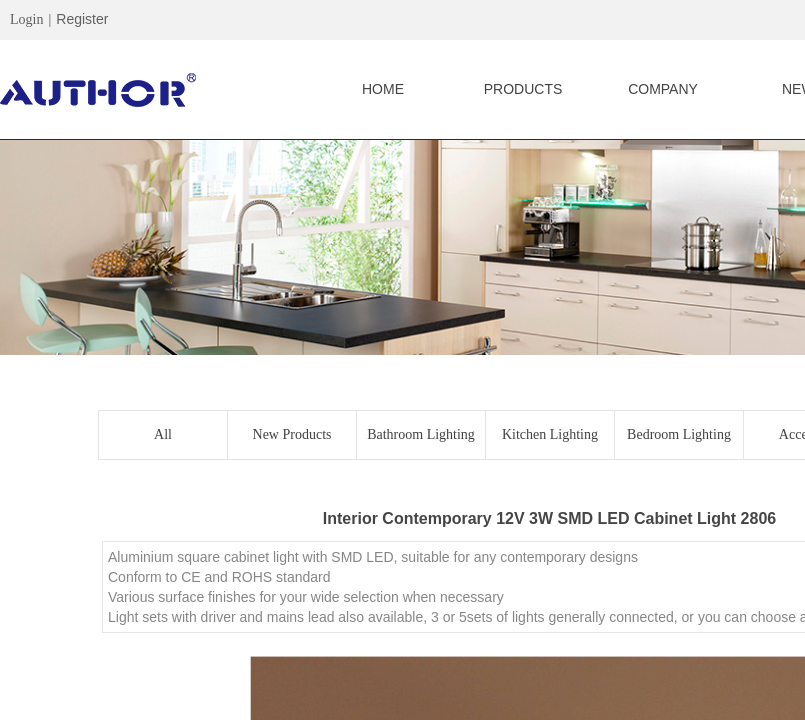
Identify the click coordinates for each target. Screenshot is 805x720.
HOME (383, 89)
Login (26, 19)
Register (82, 19)
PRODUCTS (523, 89)
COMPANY (663, 89)
